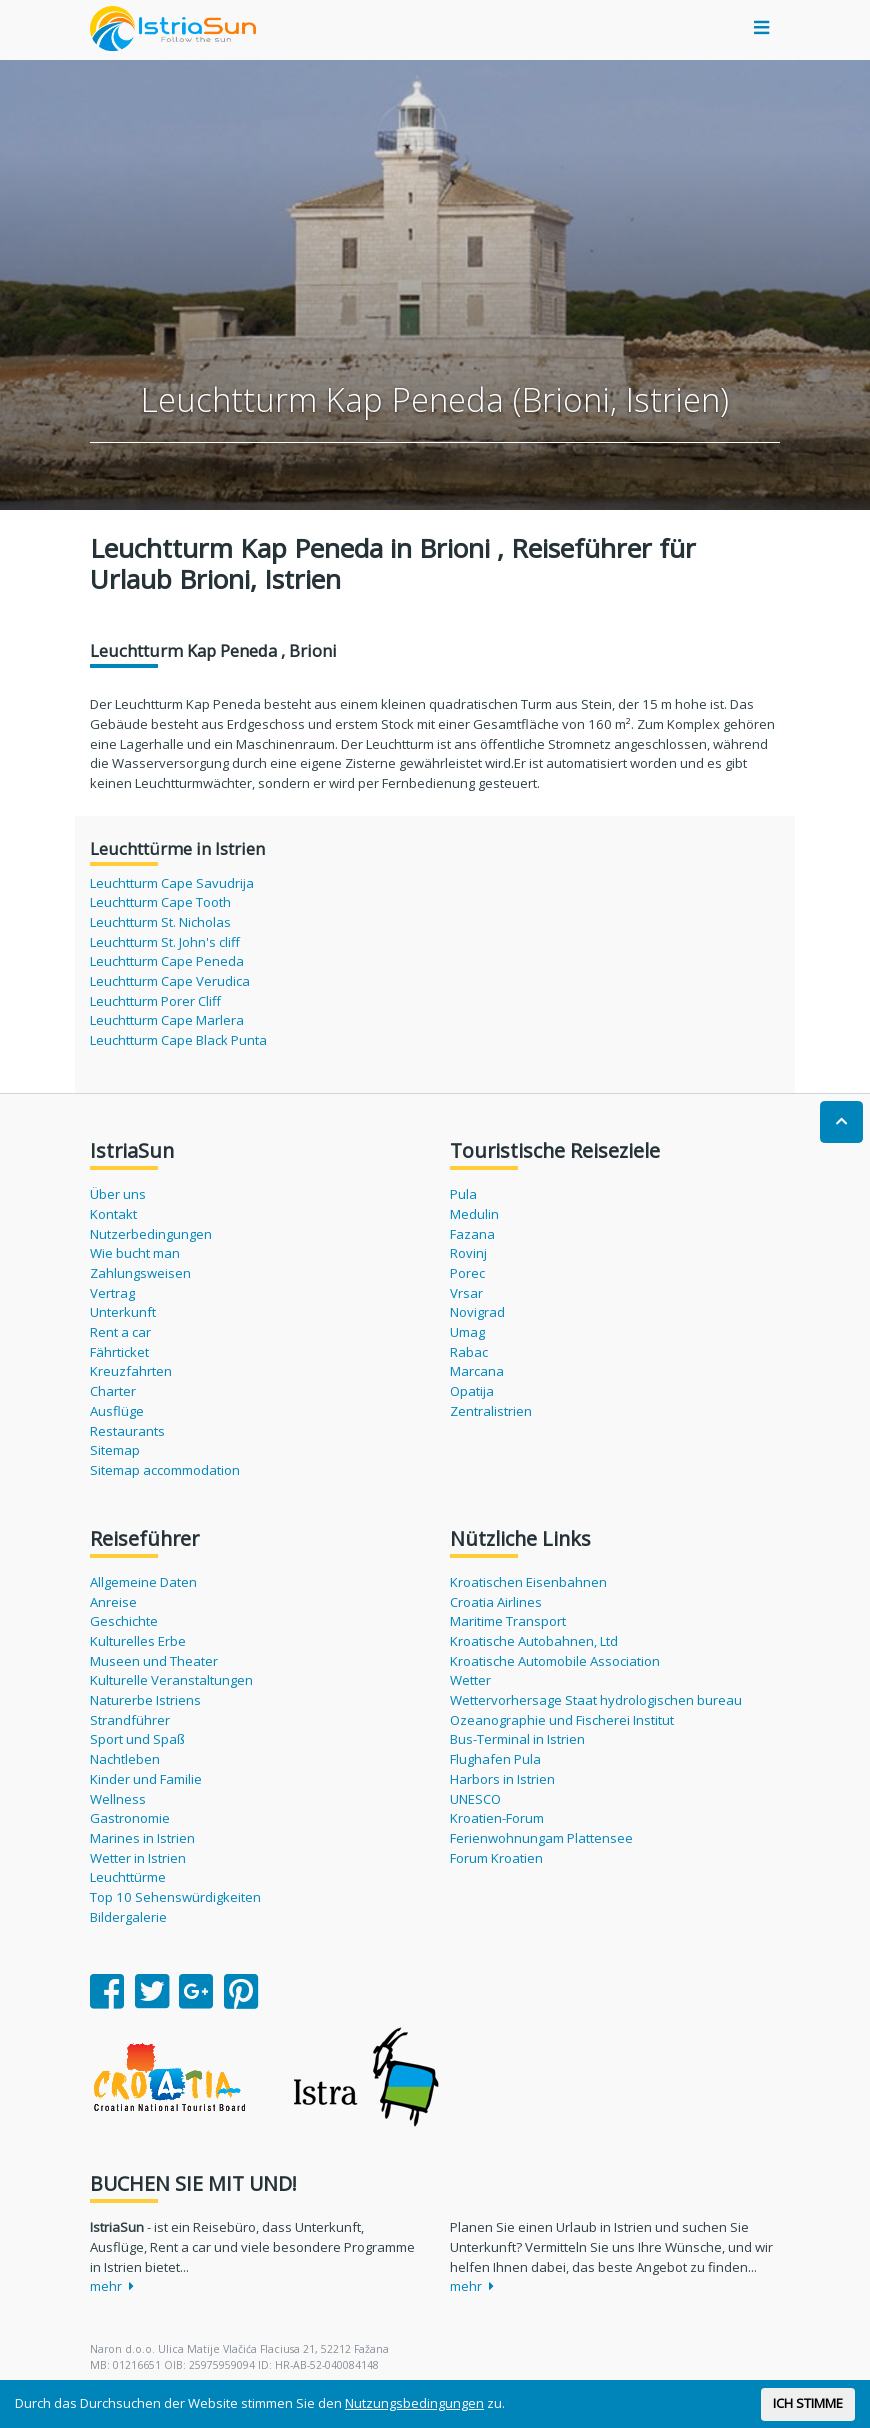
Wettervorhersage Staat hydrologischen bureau (596, 1700)
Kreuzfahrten (131, 1371)
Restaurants (127, 1431)
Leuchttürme (128, 1877)
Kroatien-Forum (497, 1818)
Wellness (118, 1799)
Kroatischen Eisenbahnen (528, 1582)
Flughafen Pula (495, 1759)
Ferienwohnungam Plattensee (541, 1838)
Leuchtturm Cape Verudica (170, 981)
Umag (467, 1332)
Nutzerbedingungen (151, 1234)
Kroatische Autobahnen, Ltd (534, 1641)
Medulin (474, 1214)
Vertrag (112, 1293)
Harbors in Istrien (502, 1779)
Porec (467, 1273)
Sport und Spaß (137, 1739)
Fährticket (119, 1352)
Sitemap (115, 1450)
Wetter (470, 1680)
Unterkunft (123, 1312)
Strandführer (130, 1720)
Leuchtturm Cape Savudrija (172, 883)
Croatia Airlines (496, 1602)
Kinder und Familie (146, 1779)
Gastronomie (130, 1818)
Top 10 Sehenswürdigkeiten (175, 1897)
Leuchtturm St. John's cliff (165, 942)
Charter (113, 1391)
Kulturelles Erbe (138, 1641)
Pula (463, 1194)
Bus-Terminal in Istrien (517, 1739)
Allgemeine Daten (143, 1582)
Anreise (113, 1602)
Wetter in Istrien (138, 1858)
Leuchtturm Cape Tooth (160, 902)
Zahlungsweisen (140, 1273)
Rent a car (120, 1332)
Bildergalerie (128, 1917)
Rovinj (468, 1253)
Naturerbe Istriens (145, 1700)
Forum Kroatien (496, 1858)
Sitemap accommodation (165, 1470)
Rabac (469, 1352)
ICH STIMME (808, 2403)
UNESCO (475, 1799)
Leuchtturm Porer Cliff (155, 1001)
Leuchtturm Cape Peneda (167, 961)
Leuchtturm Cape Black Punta (178, 1040)
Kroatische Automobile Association (555, 1661)
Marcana (477, 1371)
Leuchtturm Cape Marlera (167, 1020)
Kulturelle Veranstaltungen (171, 1680)
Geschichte (124, 1621)
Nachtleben (125, 1759)
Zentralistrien (491, 1411)
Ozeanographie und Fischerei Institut (562, 1720)
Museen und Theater (154, 1661)
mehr (112, 2286)
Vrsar (466, 1293)
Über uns (118, 1194)
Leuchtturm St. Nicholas (160, 922)
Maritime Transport (508, 1621)
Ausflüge (117, 1411)
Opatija (472, 1391)
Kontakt (113, 1214)
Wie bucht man (135, 1253)
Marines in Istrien (142, 1838)
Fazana (472, 1234)
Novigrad (477, 1312)
